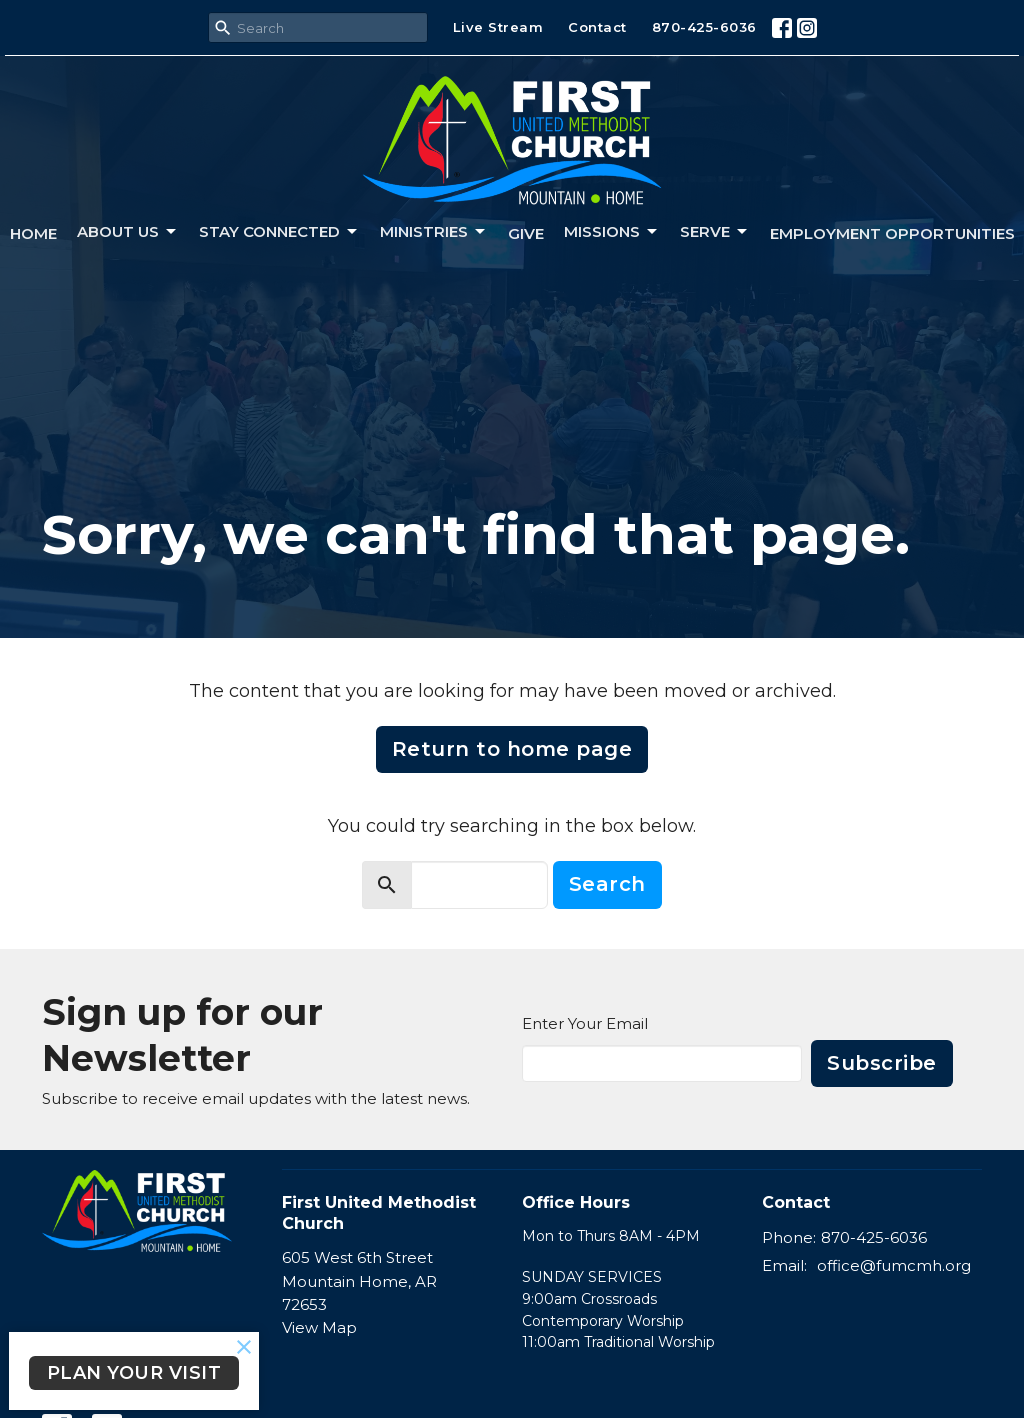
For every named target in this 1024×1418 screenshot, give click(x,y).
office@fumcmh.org (894, 1265)
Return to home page (512, 749)
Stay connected (279, 232)
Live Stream (498, 27)
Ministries (434, 232)
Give (526, 233)
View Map (319, 1327)
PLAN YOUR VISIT (134, 1373)
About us (128, 232)
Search (607, 884)
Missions (612, 232)
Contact (597, 27)
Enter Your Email (585, 1023)
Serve (715, 232)
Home (33, 233)
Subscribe (882, 1063)
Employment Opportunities (892, 233)
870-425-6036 (704, 27)
